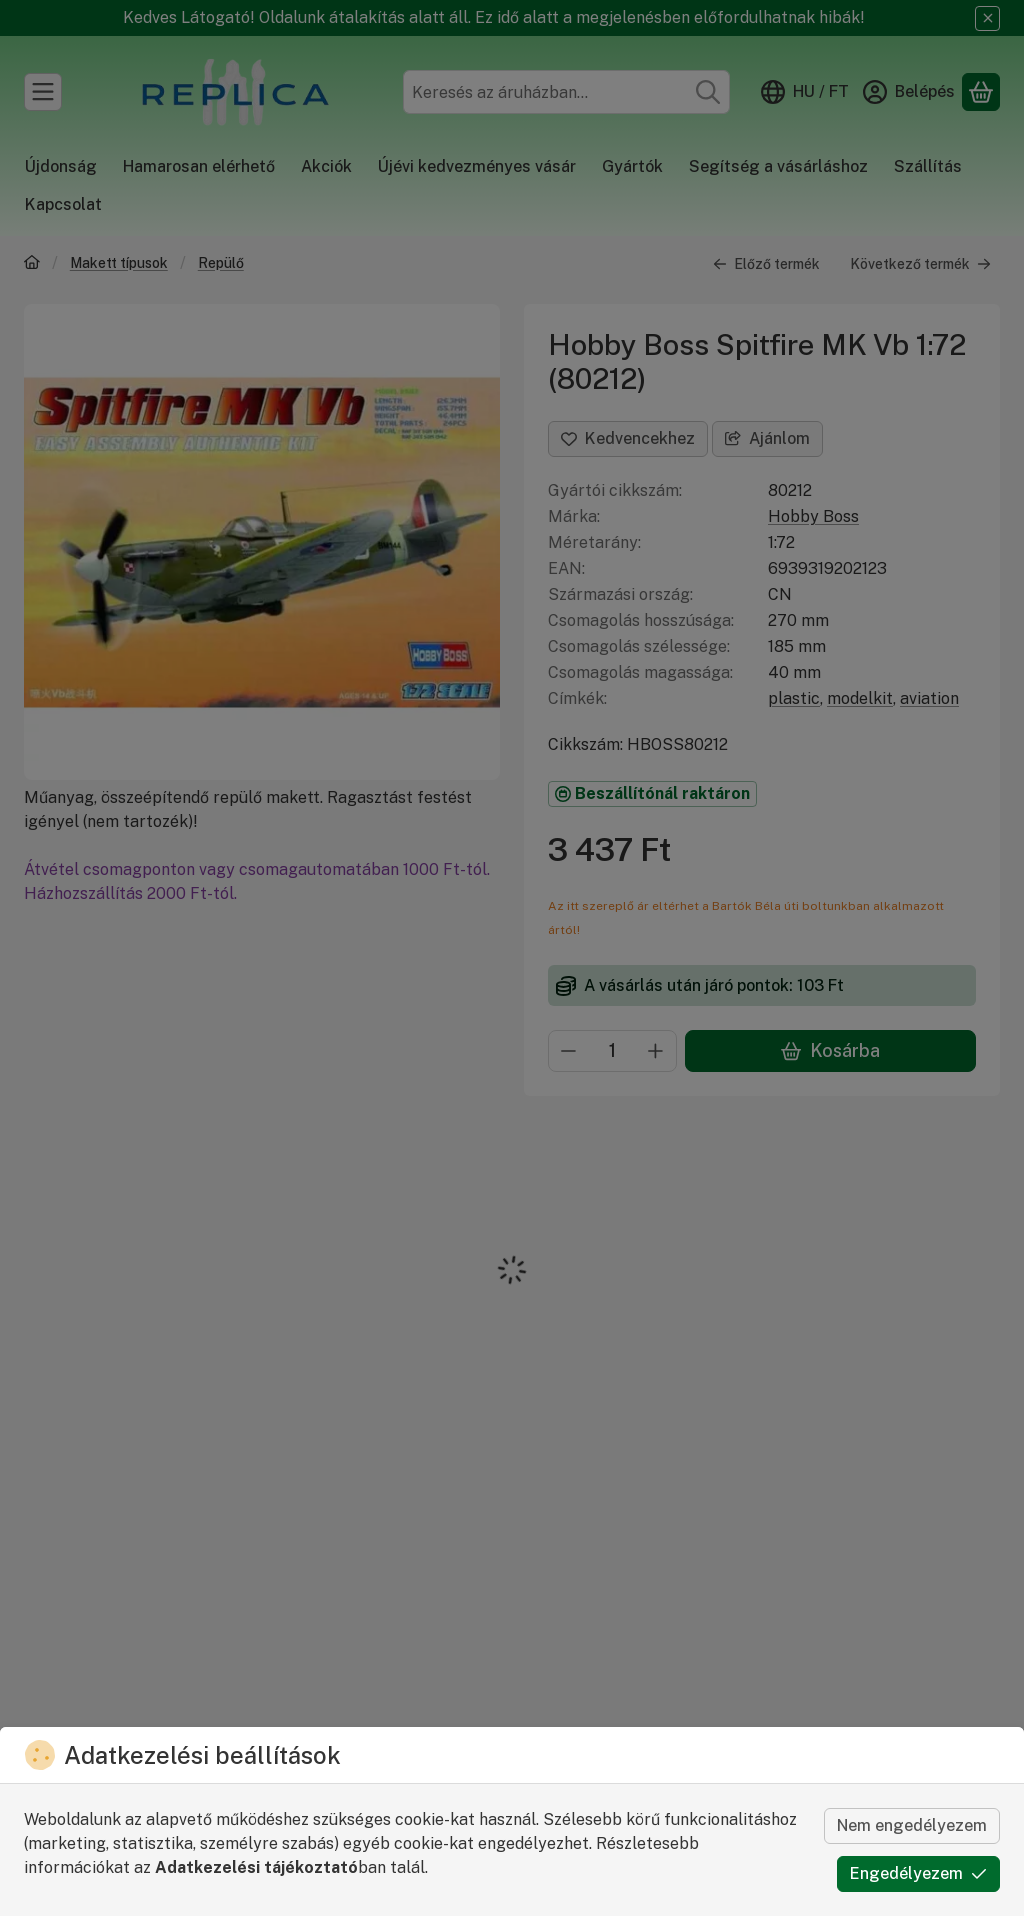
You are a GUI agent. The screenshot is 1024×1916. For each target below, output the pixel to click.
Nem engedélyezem (912, 1825)
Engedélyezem (918, 1873)
